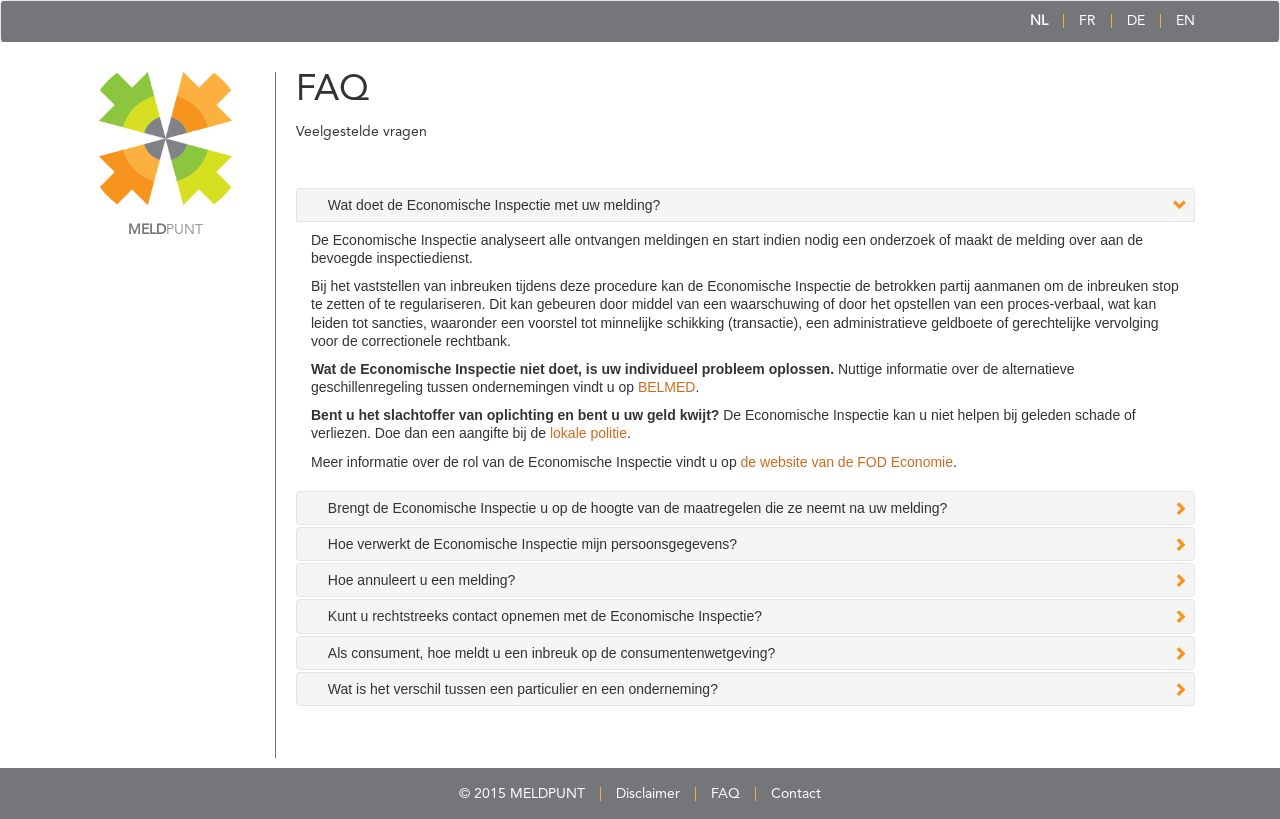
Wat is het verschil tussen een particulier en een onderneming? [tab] (523, 689)
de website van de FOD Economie (847, 462)
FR (1087, 21)
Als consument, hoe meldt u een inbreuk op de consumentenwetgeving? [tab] (552, 653)
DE (1136, 21)
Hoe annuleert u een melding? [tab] (422, 580)
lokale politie (588, 433)
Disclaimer (648, 794)
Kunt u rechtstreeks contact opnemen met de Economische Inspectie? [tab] (545, 616)
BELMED (667, 387)
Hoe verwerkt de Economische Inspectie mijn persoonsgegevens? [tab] (532, 544)
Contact (796, 794)
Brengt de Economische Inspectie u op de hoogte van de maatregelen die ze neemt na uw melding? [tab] (638, 508)
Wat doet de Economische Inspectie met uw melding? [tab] (494, 205)
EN (1185, 21)
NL (1039, 21)
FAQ (725, 794)
